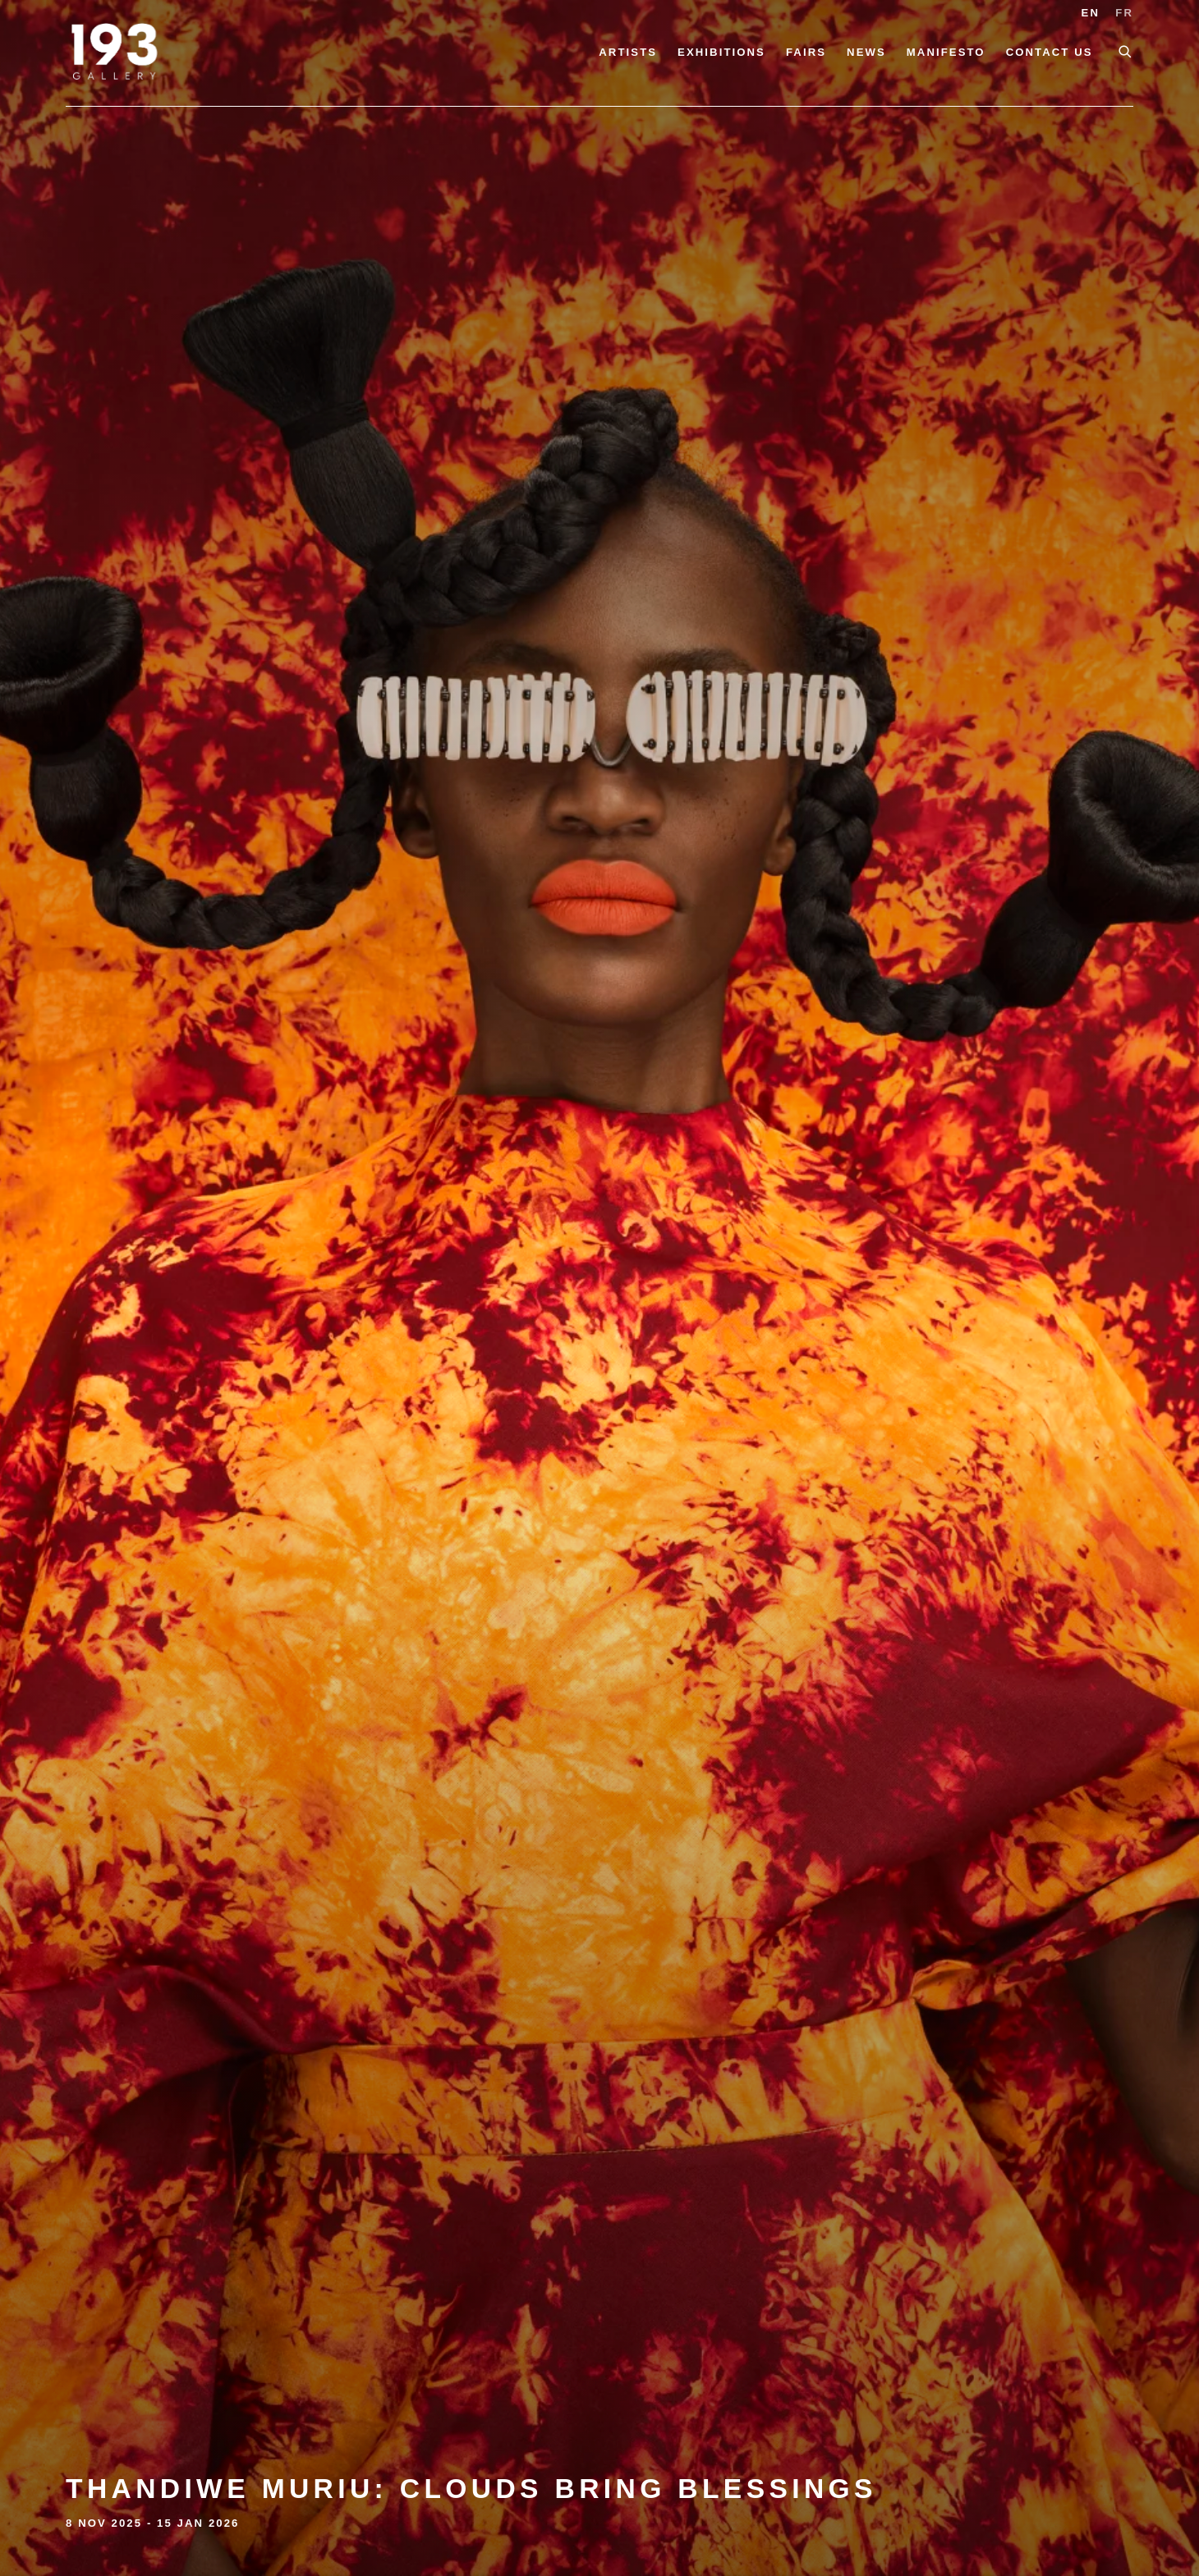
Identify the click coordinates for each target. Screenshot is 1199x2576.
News (866, 52)
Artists (628, 52)
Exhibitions (721, 52)
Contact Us (1049, 52)
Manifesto (946, 52)
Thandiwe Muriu (599, 1288)
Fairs (806, 52)
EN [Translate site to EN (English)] (1091, 13)
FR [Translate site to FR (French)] (1124, 13)
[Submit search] (1126, 49)
